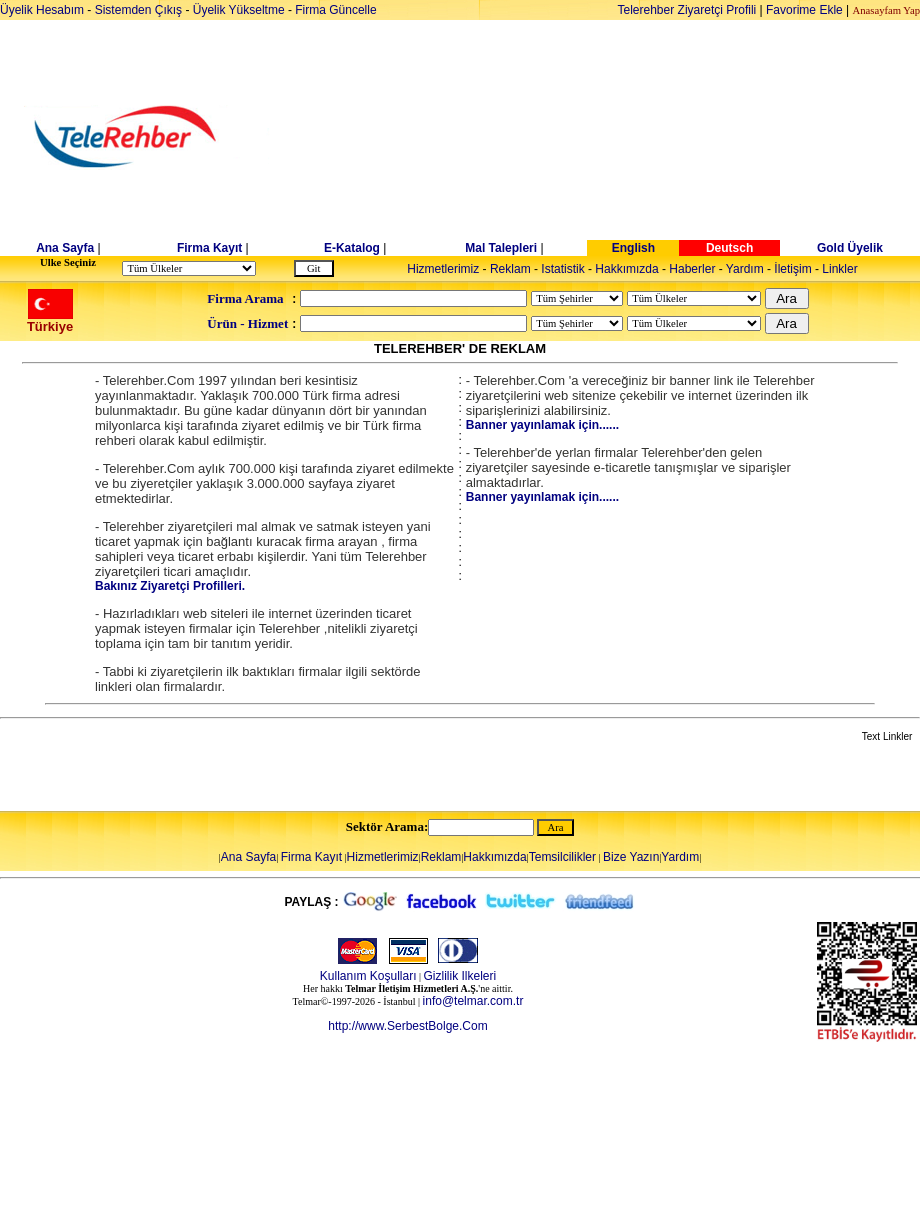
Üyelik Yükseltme (239, 10)
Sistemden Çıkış (138, 10)
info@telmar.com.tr (473, 1001)
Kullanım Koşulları (368, 976)
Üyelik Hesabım (42, 10)
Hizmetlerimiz (443, 269)
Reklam (510, 269)
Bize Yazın (631, 857)
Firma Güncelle (335, 10)
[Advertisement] (614, 137)
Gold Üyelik (850, 248)
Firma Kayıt (209, 248)
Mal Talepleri (501, 248)
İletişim (792, 269)
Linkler (839, 269)
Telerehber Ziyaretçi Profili (687, 10)
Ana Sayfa (65, 248)
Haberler (692, 269)
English (633, 248)
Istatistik (562, 269)
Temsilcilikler (562, 857)
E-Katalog (352, 248)
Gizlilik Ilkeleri (460, 976)
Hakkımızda (626, 269)
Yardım (745, 269)
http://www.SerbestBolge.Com (407, 1026)
